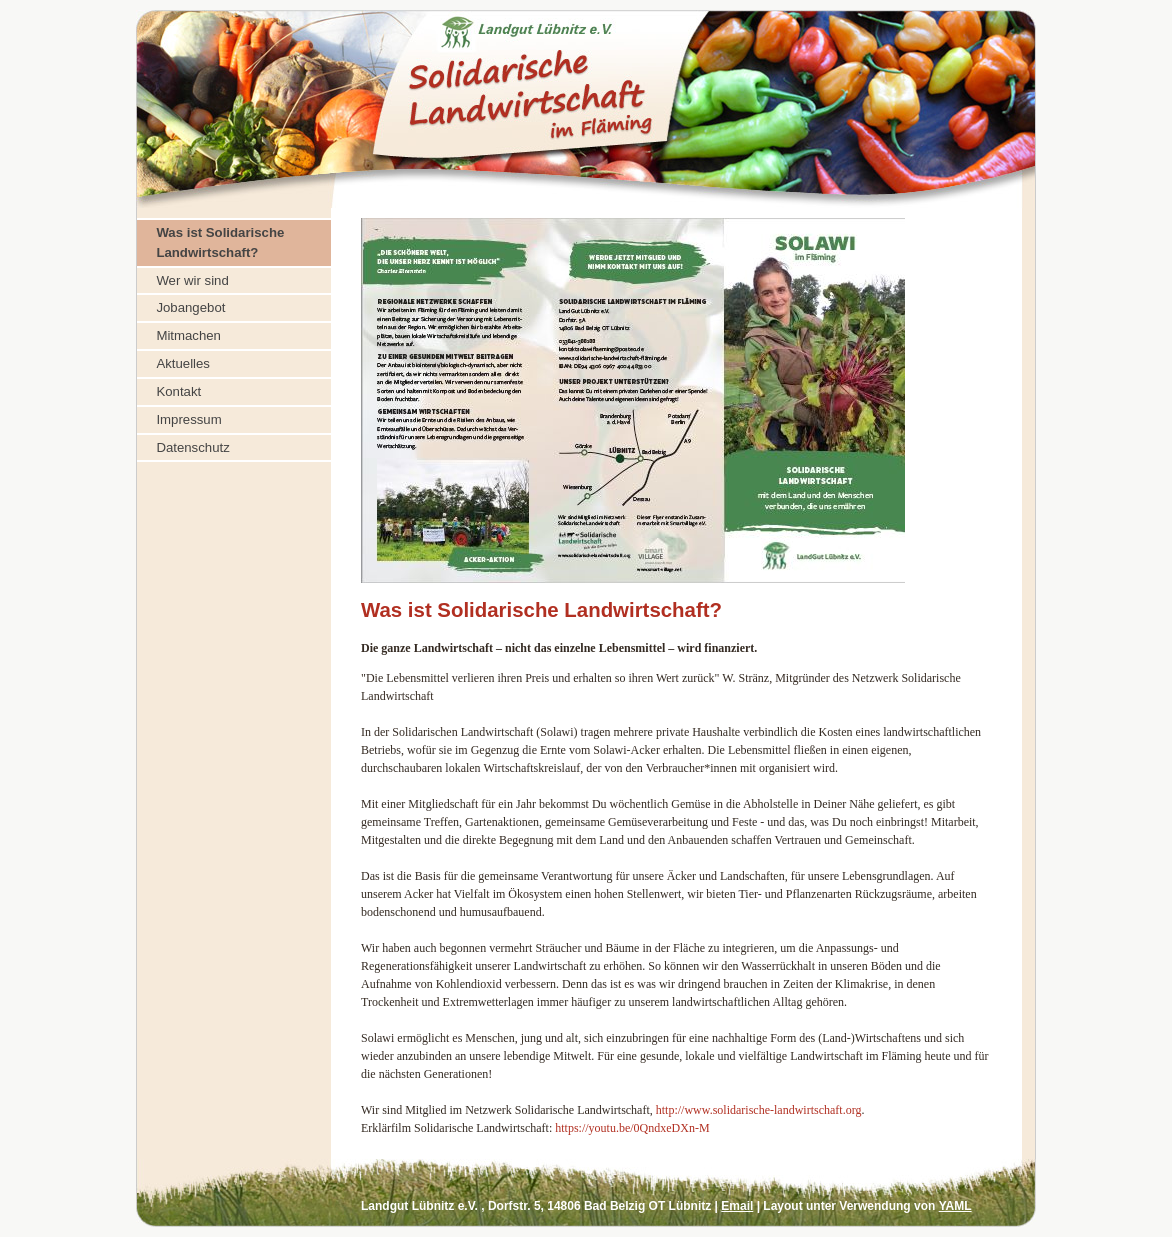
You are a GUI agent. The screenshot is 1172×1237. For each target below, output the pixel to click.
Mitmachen (188, 335)
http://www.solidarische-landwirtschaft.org (759, 1110)
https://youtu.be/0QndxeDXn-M (632, 1128)
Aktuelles (183, 363)
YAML (955, 1206)
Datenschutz (192, 447)
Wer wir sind (192, 280)
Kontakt (178, 391)
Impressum (188, 419)
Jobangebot (190, 307)
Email (737, 1206)
